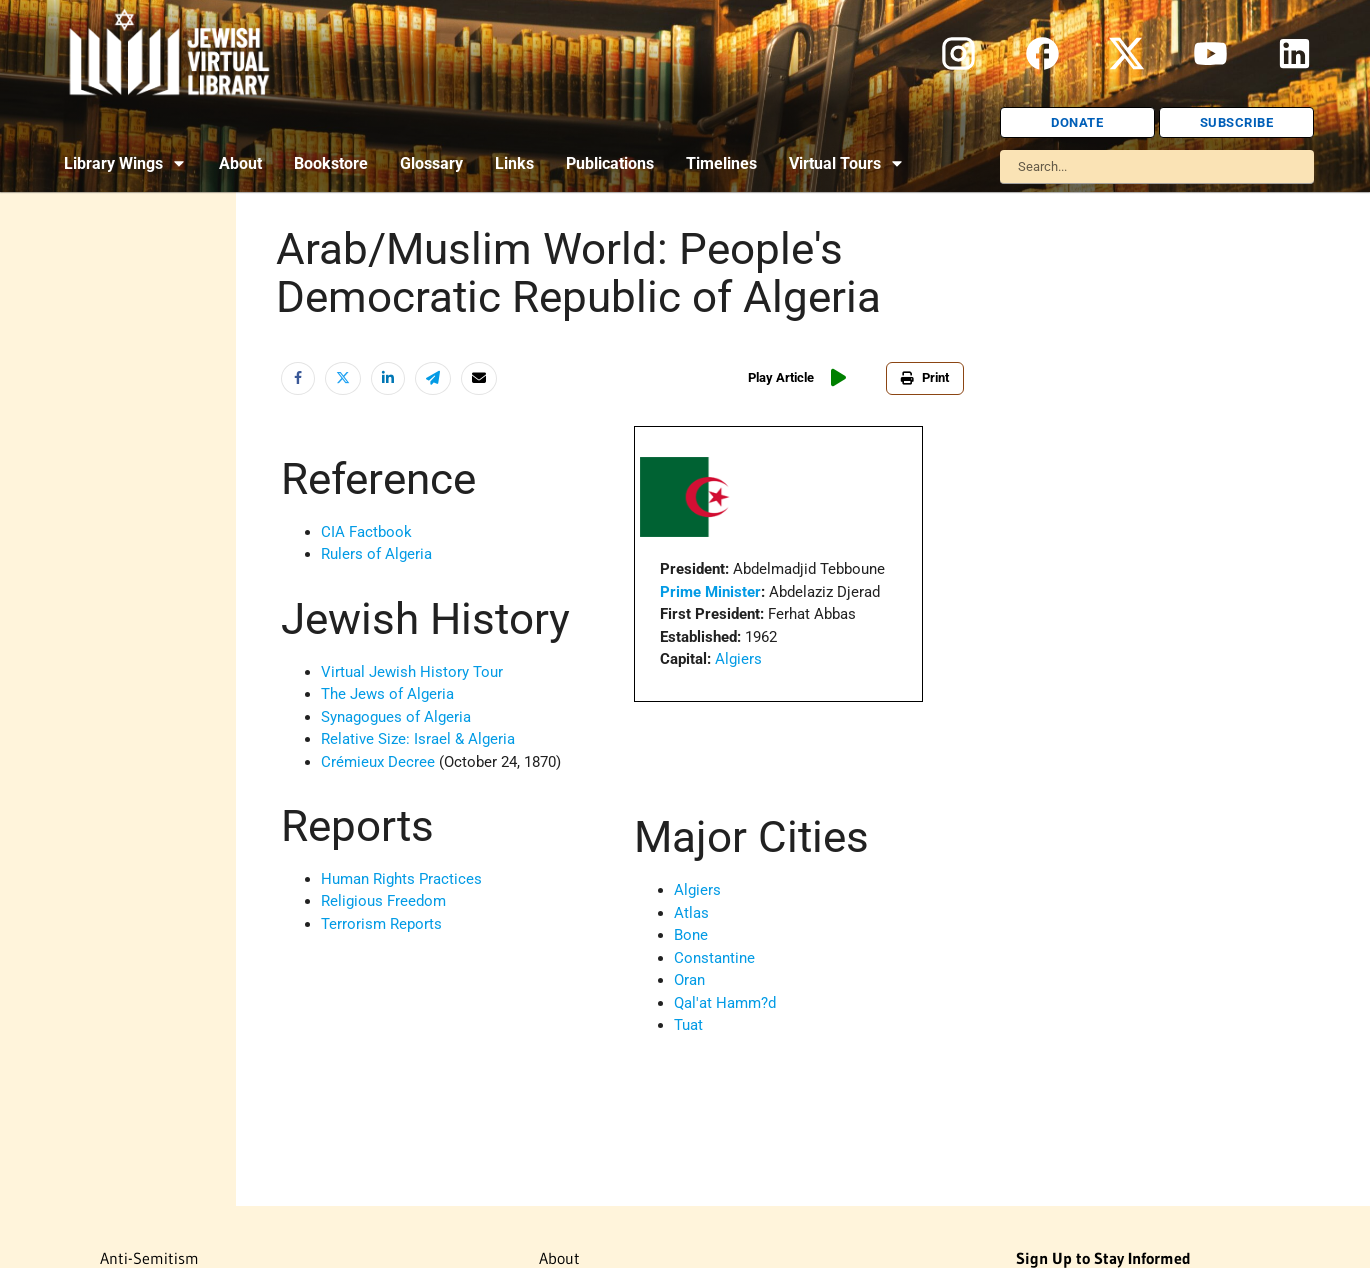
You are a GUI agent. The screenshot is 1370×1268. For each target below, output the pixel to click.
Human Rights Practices (401, 879)
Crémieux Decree (378, 762)
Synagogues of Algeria (396, 717)
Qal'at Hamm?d (725, 1003)
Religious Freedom (383, 901)
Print (925, 377)
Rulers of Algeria (376, 554)
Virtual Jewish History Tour (412, 672)
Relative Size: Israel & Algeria (418, 739)
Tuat (688, 1025)
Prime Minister (710, 592)
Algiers (738, 659)
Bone (691, 935)
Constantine (714, 958)
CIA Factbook (366, 532)
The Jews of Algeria (387, 694)
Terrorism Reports (381, 924)
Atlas (691, 913)
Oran (689, 980)
